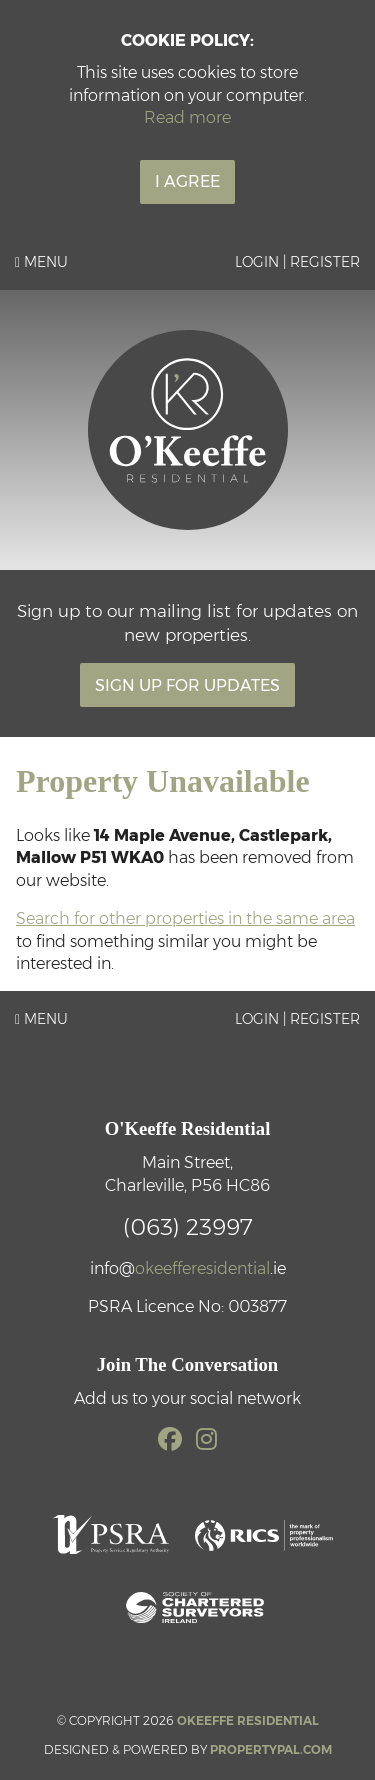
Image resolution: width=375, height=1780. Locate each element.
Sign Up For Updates (187, 685)
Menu (41, 262)
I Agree (187, 181)
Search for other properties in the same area (185, 918)
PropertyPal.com (271, 1749)
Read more (187, 117)
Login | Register (297, 262)
